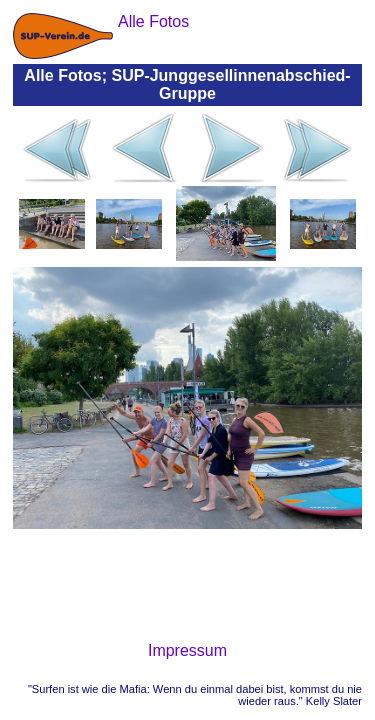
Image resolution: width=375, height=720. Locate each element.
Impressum (187, 650)
